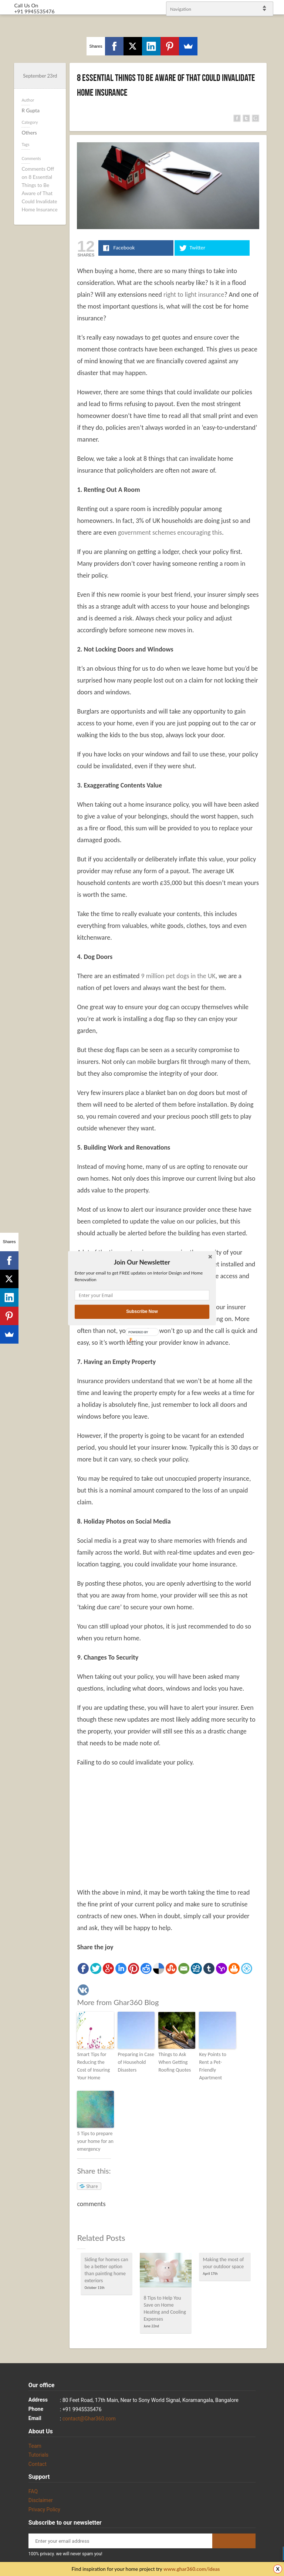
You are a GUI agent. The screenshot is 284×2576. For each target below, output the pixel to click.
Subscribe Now (142, 1311)
